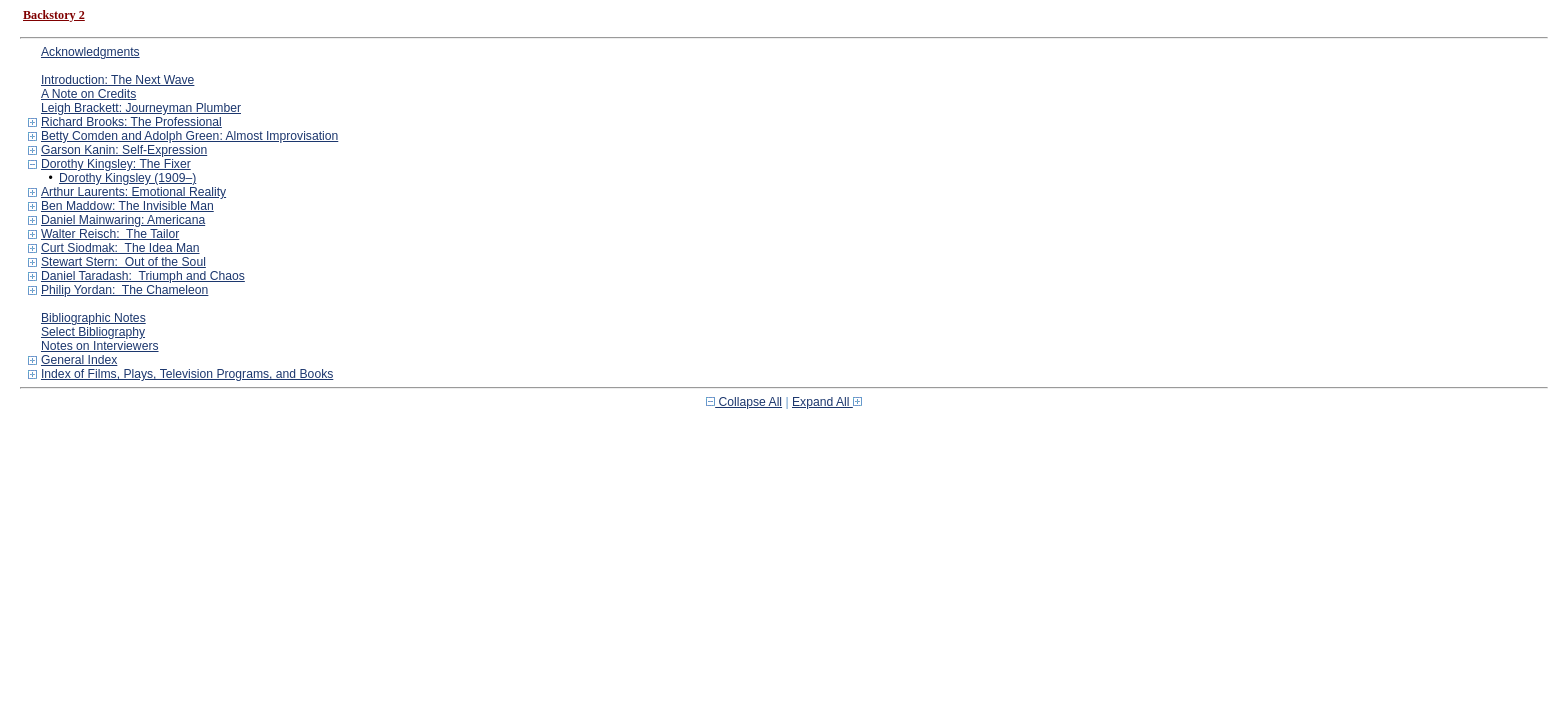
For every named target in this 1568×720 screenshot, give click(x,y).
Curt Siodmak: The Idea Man (120, 248)
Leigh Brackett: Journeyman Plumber (141, 108)
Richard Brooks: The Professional (131, 122)
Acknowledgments (90, 52)
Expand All (827, 402)
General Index (79, 360)
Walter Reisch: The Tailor (110, 234)
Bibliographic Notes (93, 318)
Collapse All (744, 402)
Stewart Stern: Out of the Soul (123, 262)
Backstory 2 (54, 15)
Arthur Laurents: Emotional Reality (133, 192)
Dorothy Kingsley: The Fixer (116, 164)
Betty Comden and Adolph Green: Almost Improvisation (189, 136)
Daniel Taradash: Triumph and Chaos (143, 276)
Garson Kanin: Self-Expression (124, 150)
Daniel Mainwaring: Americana (123, 220)
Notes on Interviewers (100, 346)
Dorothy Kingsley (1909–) (127, 178)
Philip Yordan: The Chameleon (124, 290)
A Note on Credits (88, 94)
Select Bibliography (93, 332)
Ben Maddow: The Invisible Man (127, 206)
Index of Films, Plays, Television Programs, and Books (187, 374)
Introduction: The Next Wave (117, 80)
